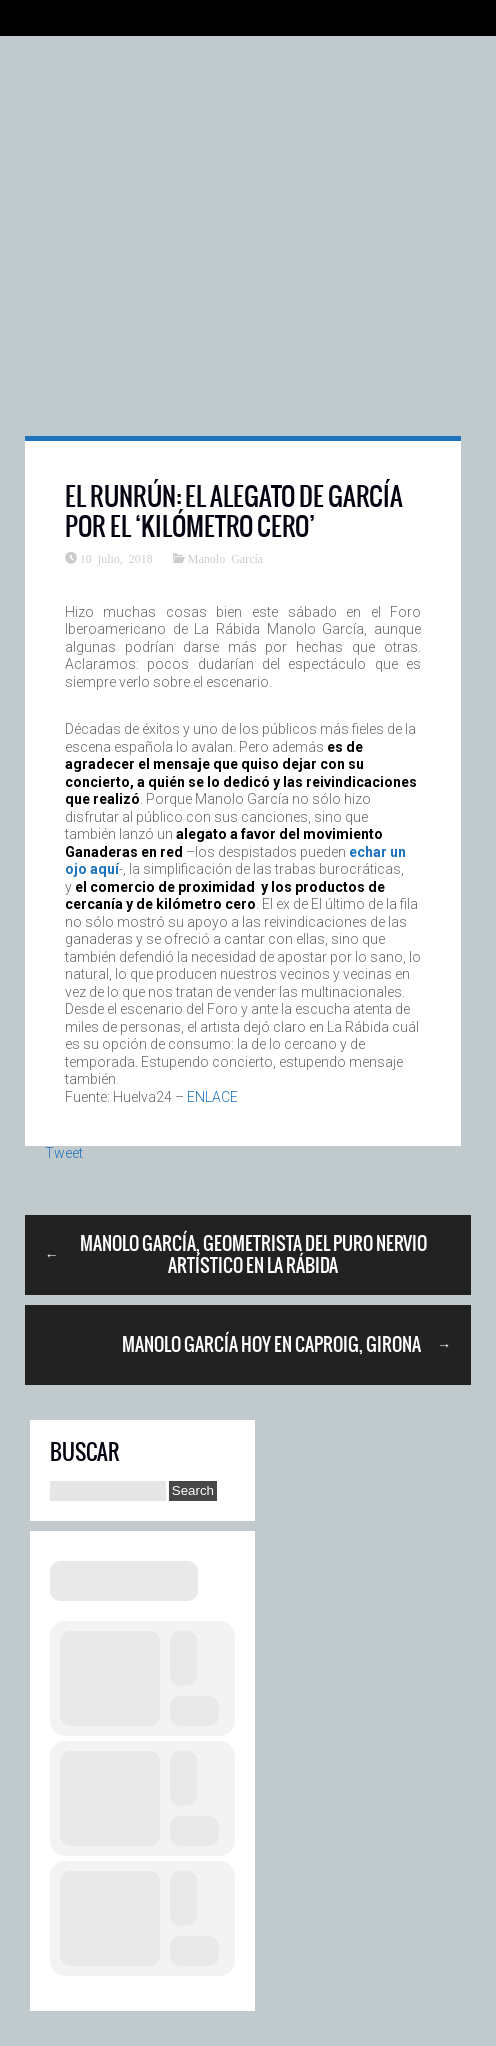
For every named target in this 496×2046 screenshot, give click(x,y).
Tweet (64, 1153)
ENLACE (212, 1097)
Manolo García (225, 558)
